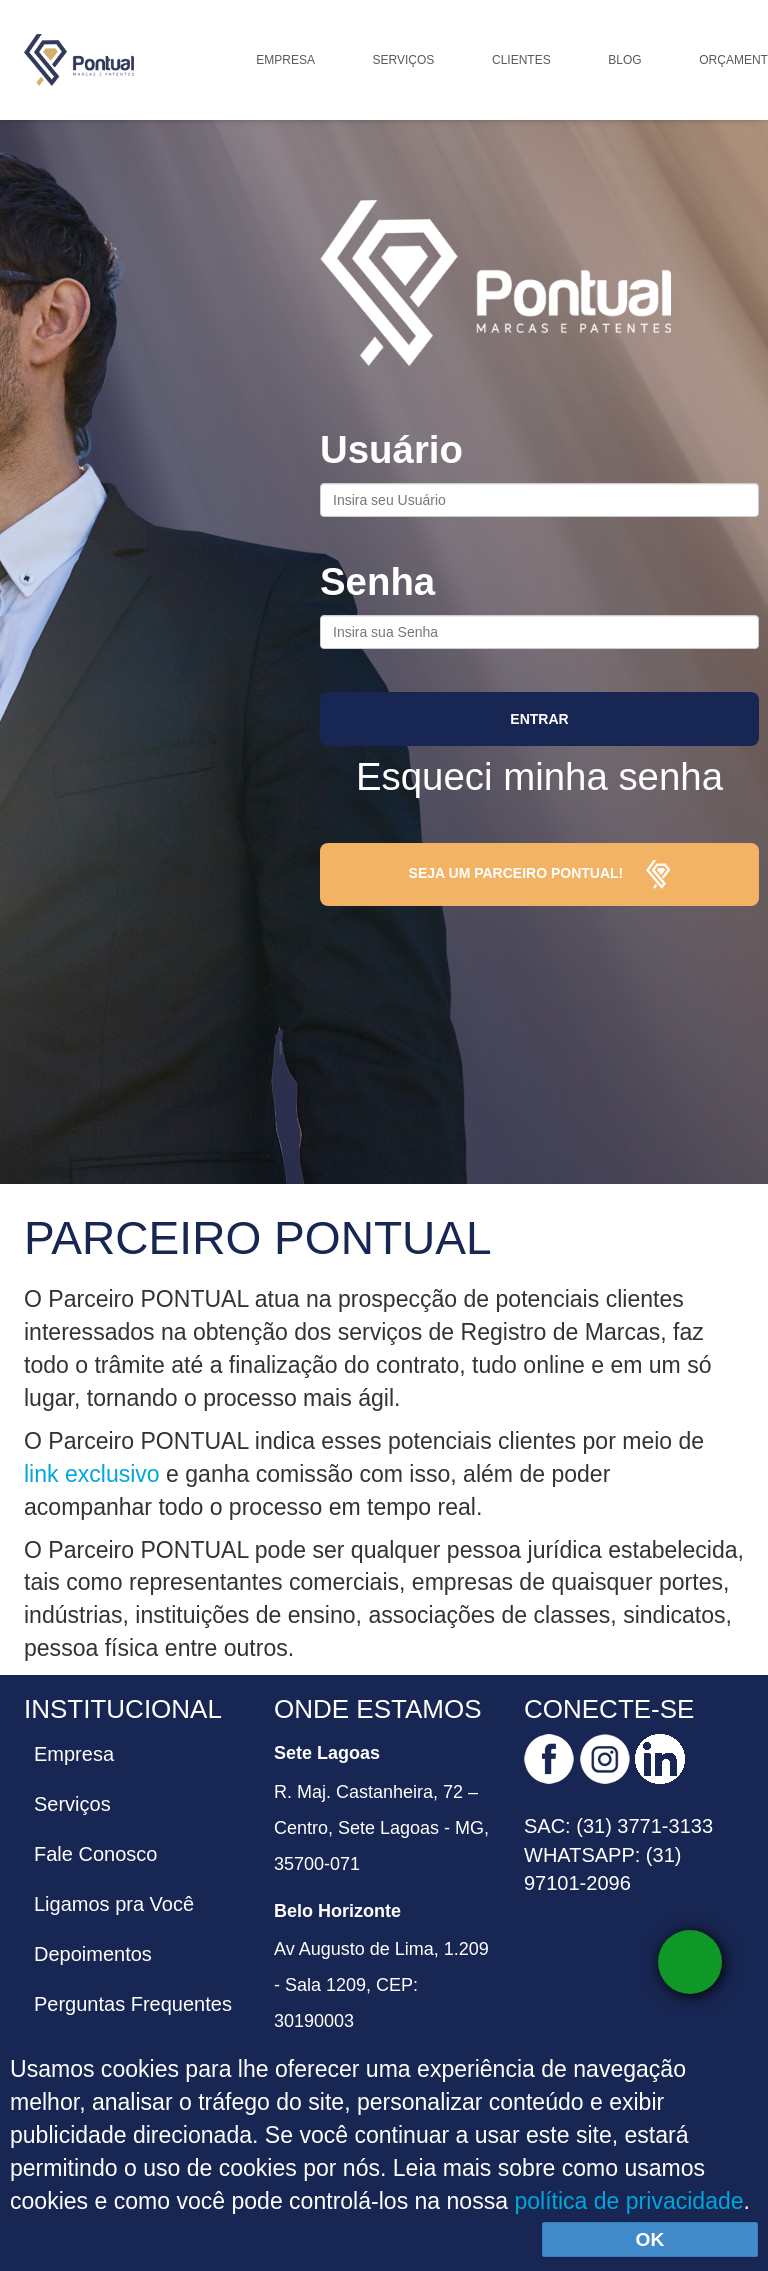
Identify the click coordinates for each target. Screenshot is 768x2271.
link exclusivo (95, 1474)
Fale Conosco (95, 1854)
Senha (377, 581)
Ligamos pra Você (114, 1904)
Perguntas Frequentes (133, 2004)
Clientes (521, 60)
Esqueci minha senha (539, 776)
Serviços (404, 60)
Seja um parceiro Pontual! (540, 874)
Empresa (285, 60)
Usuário (391, 449)
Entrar (539, 719)
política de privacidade (628, 2201)
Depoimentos (93, 1954)
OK (650, 2239)
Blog (624, 60)
